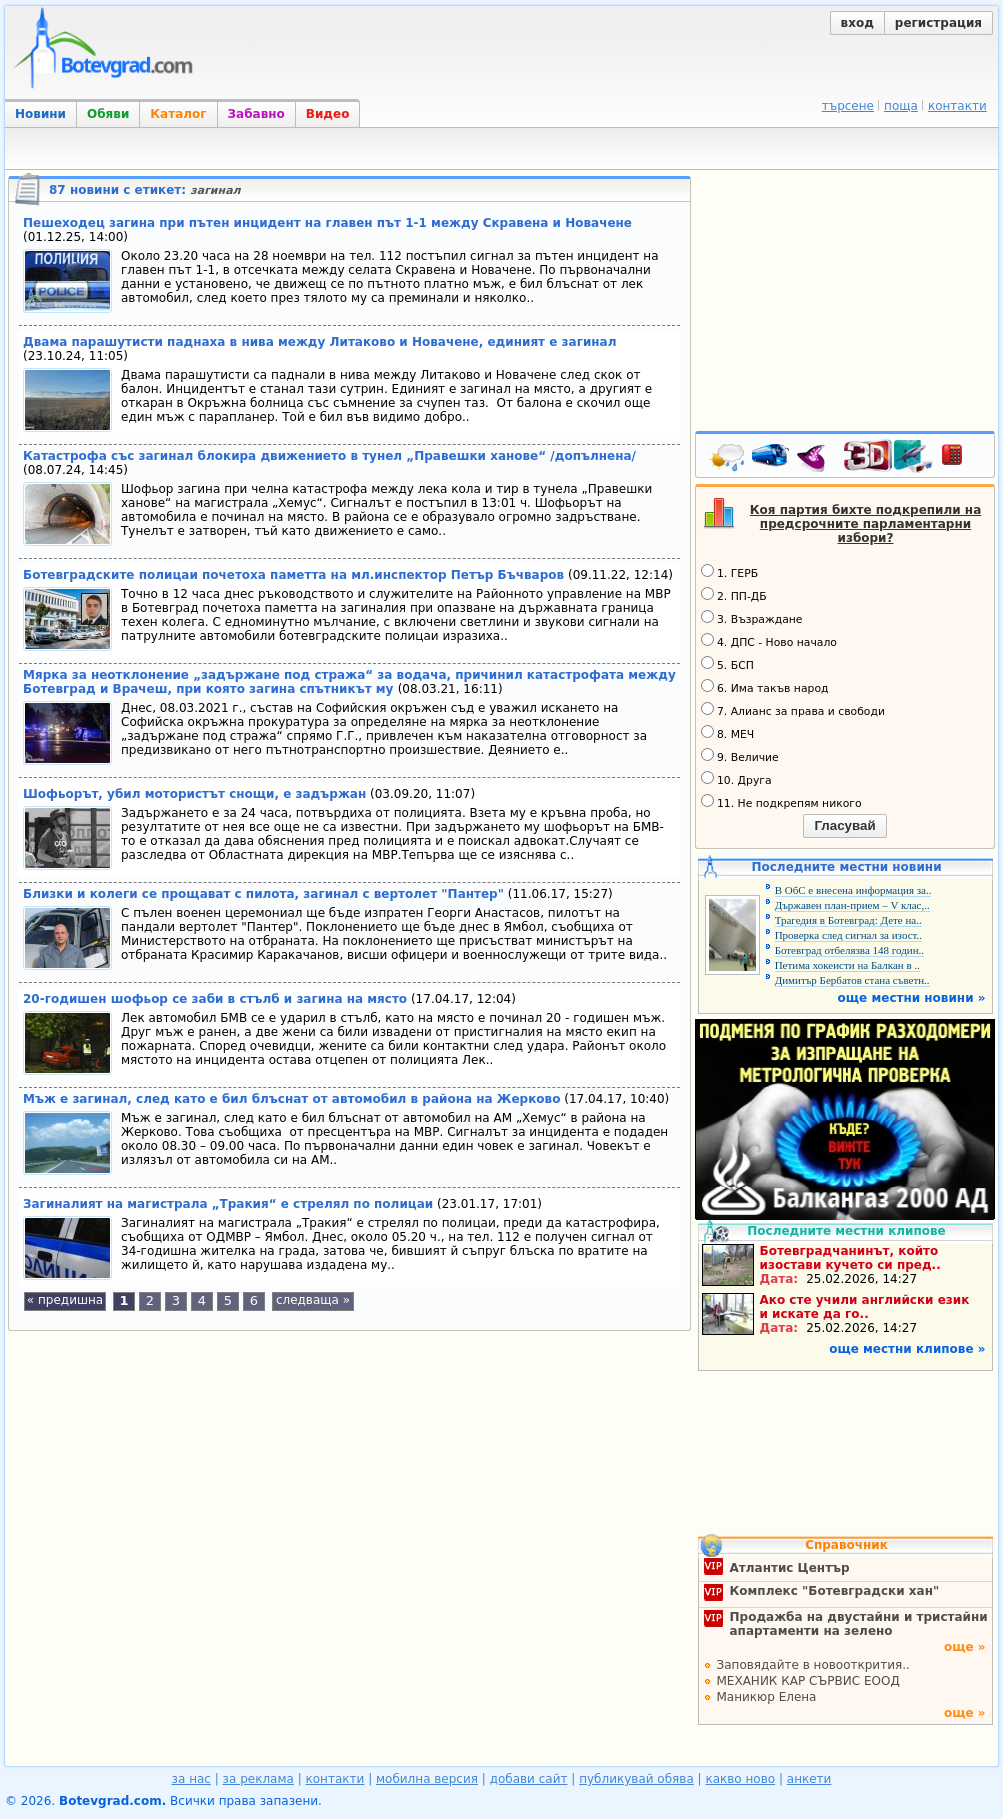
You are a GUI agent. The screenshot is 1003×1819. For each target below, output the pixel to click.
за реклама (258, 1779)
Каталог (178, 114)
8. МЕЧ (727, 733)
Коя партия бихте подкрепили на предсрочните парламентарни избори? (866, 524)
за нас (191, 1779)
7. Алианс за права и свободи (793, 710)
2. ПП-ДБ (734, 595)
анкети (809, 1779)
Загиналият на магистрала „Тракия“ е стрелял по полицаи (228, 1204)
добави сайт (529, 1779)
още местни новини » (912, 998)
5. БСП (727, 664)
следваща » (313, 1300)
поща (901, 106)
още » (965, 1647)
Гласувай (844, 825)
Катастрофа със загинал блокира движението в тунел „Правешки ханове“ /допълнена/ (329, 456)
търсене (848, 106)
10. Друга (736, 779)
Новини (40, 114)
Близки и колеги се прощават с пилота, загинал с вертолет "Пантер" (263, 894)
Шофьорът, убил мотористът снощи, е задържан (194, 794)
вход (857, 23)
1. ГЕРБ (729, 572)
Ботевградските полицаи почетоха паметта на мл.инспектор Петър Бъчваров (293, 575)
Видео (328, 114)
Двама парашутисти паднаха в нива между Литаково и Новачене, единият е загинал (319, 342)
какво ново (740, 1779)
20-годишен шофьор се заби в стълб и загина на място (215, 999)
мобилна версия (427, 1779)
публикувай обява (636, 1779)
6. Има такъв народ (764, 687)
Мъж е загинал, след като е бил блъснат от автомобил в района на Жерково (291, 1099)
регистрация (938, 23)
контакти (957, 106)
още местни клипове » (907, 1349)
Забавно (256, 114)
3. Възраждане (752, 618)
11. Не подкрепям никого (781, 802)
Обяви (108, 114)
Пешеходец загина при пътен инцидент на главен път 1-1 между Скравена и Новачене (327, 223)
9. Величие (740, 756)
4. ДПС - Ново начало (769, 641)
